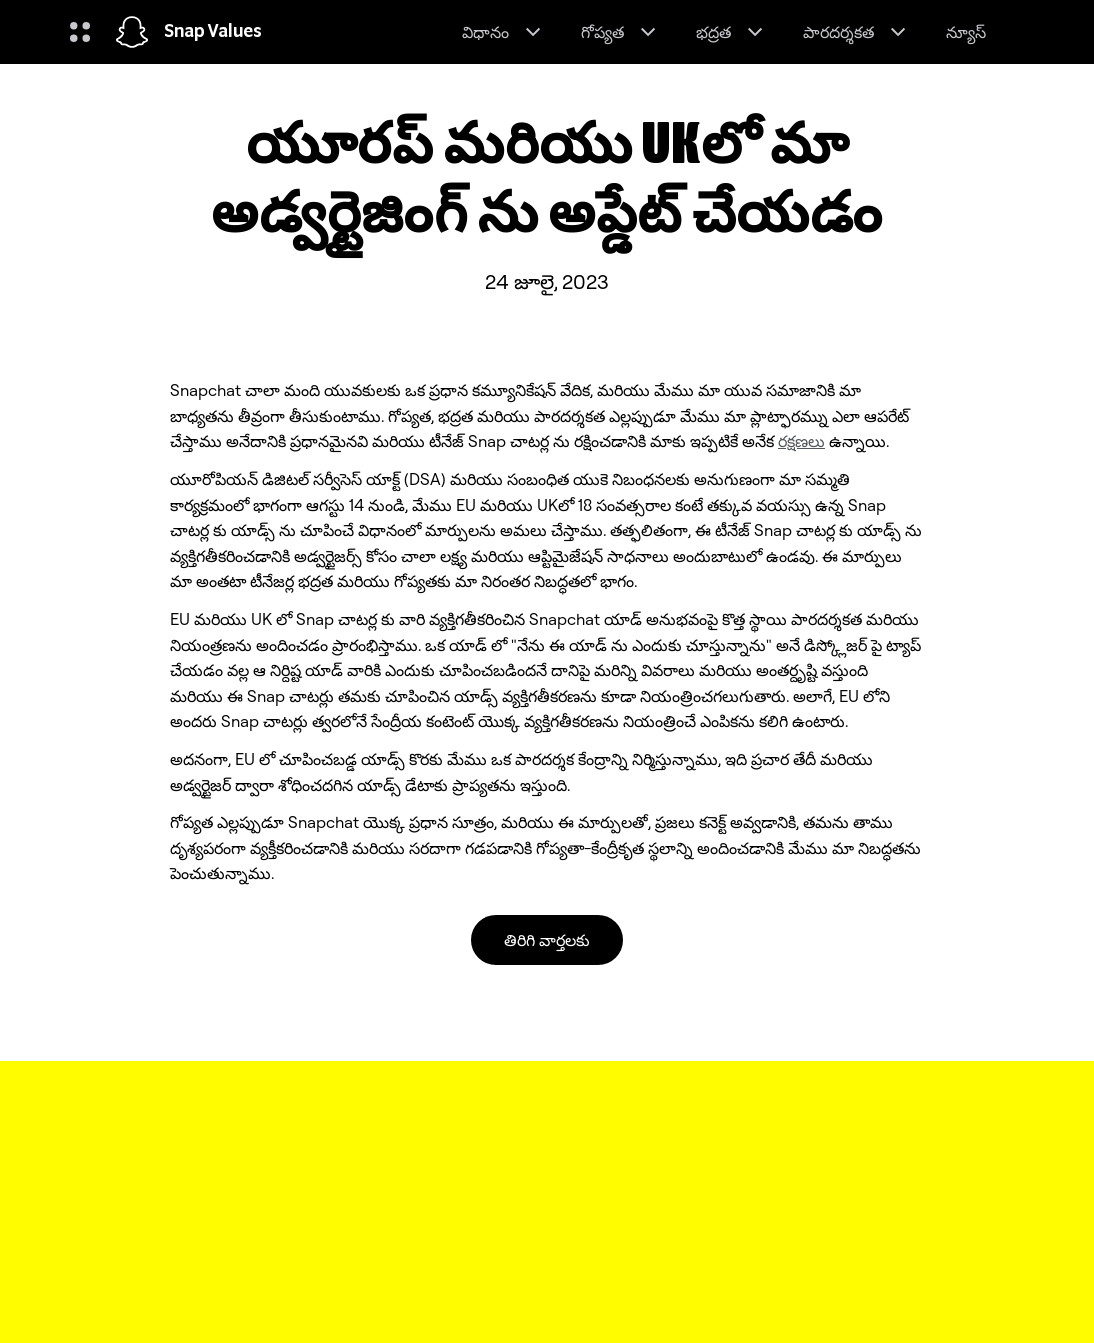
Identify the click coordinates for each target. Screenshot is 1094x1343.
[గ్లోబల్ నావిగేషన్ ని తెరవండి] (80, 32)
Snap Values (213, 32)
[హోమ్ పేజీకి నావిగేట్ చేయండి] (132, 32)
